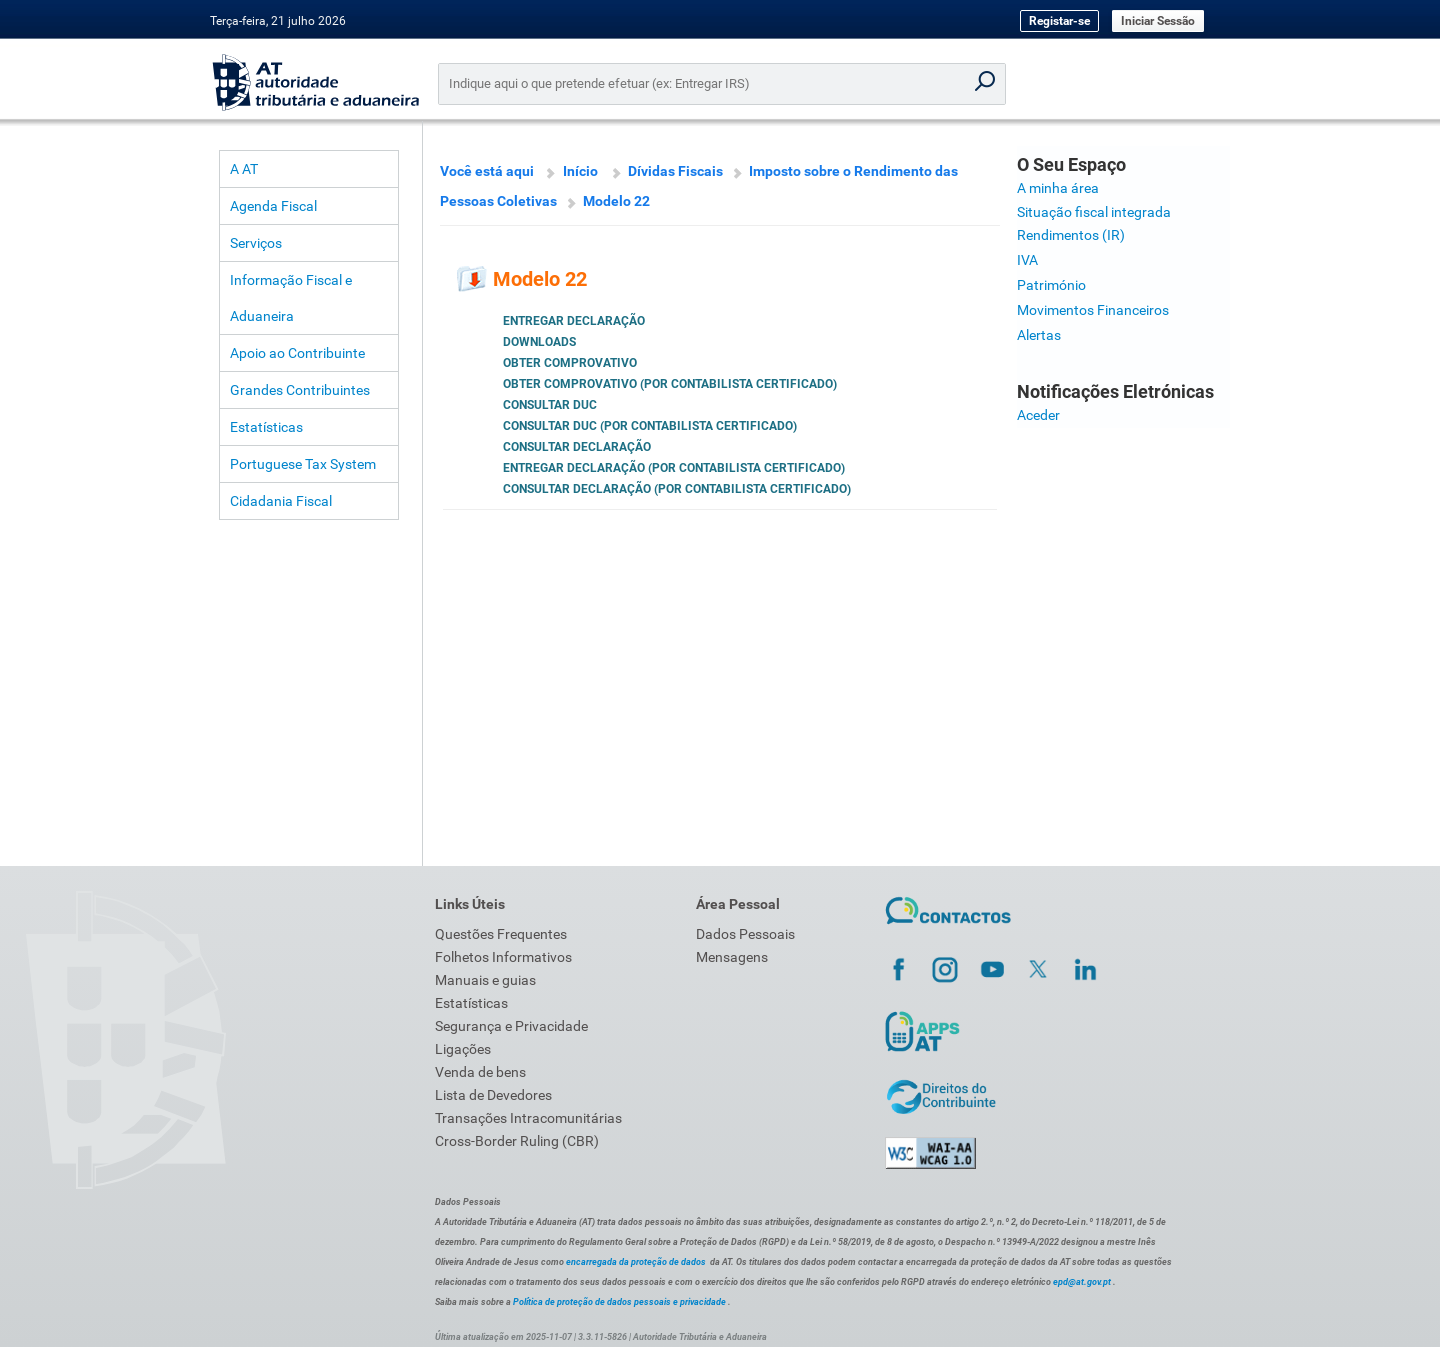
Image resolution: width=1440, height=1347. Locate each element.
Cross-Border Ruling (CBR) (517, 1141)
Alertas (1039, 335)
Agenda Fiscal (273, 206)
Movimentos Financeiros (1093, 310)
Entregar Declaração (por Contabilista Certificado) (674, 468)
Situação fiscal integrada (1094, 212)
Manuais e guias (485, 980)
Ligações (463, 1049)
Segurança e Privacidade (511, 1026)
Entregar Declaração (574, 321)
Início (580, 171)
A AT (244, 169)
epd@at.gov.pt (1082, 1282)
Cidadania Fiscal (281, 501)
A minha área (1058, 188)
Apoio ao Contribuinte (297, 353)
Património (1051, 285)
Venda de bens (480, 1072)
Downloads (539, 342)
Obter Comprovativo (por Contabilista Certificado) (670, 384)
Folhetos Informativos (503, 957)
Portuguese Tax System (303, 464)
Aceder (1038, 415)
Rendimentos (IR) (1071, 235)
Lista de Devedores (493, 1095)
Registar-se (1059, 21)
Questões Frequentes (501, 934)
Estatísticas (266, 427)
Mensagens (732, 957)
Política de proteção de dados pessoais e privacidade (619, 1302)
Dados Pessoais (745, 934)
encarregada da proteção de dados (636, 1262)
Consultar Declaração (577, 447)
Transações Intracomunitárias (528, 1118)
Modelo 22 (616, 201)
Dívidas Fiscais (675, 171)
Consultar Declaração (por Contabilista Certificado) (677, 489)
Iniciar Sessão (1158, 21)
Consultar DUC (550, 405)
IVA (1027, 260)
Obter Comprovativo (570, 363)
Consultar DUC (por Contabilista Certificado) (650, 426)
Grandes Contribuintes (300, 390)
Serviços (256, 243)
